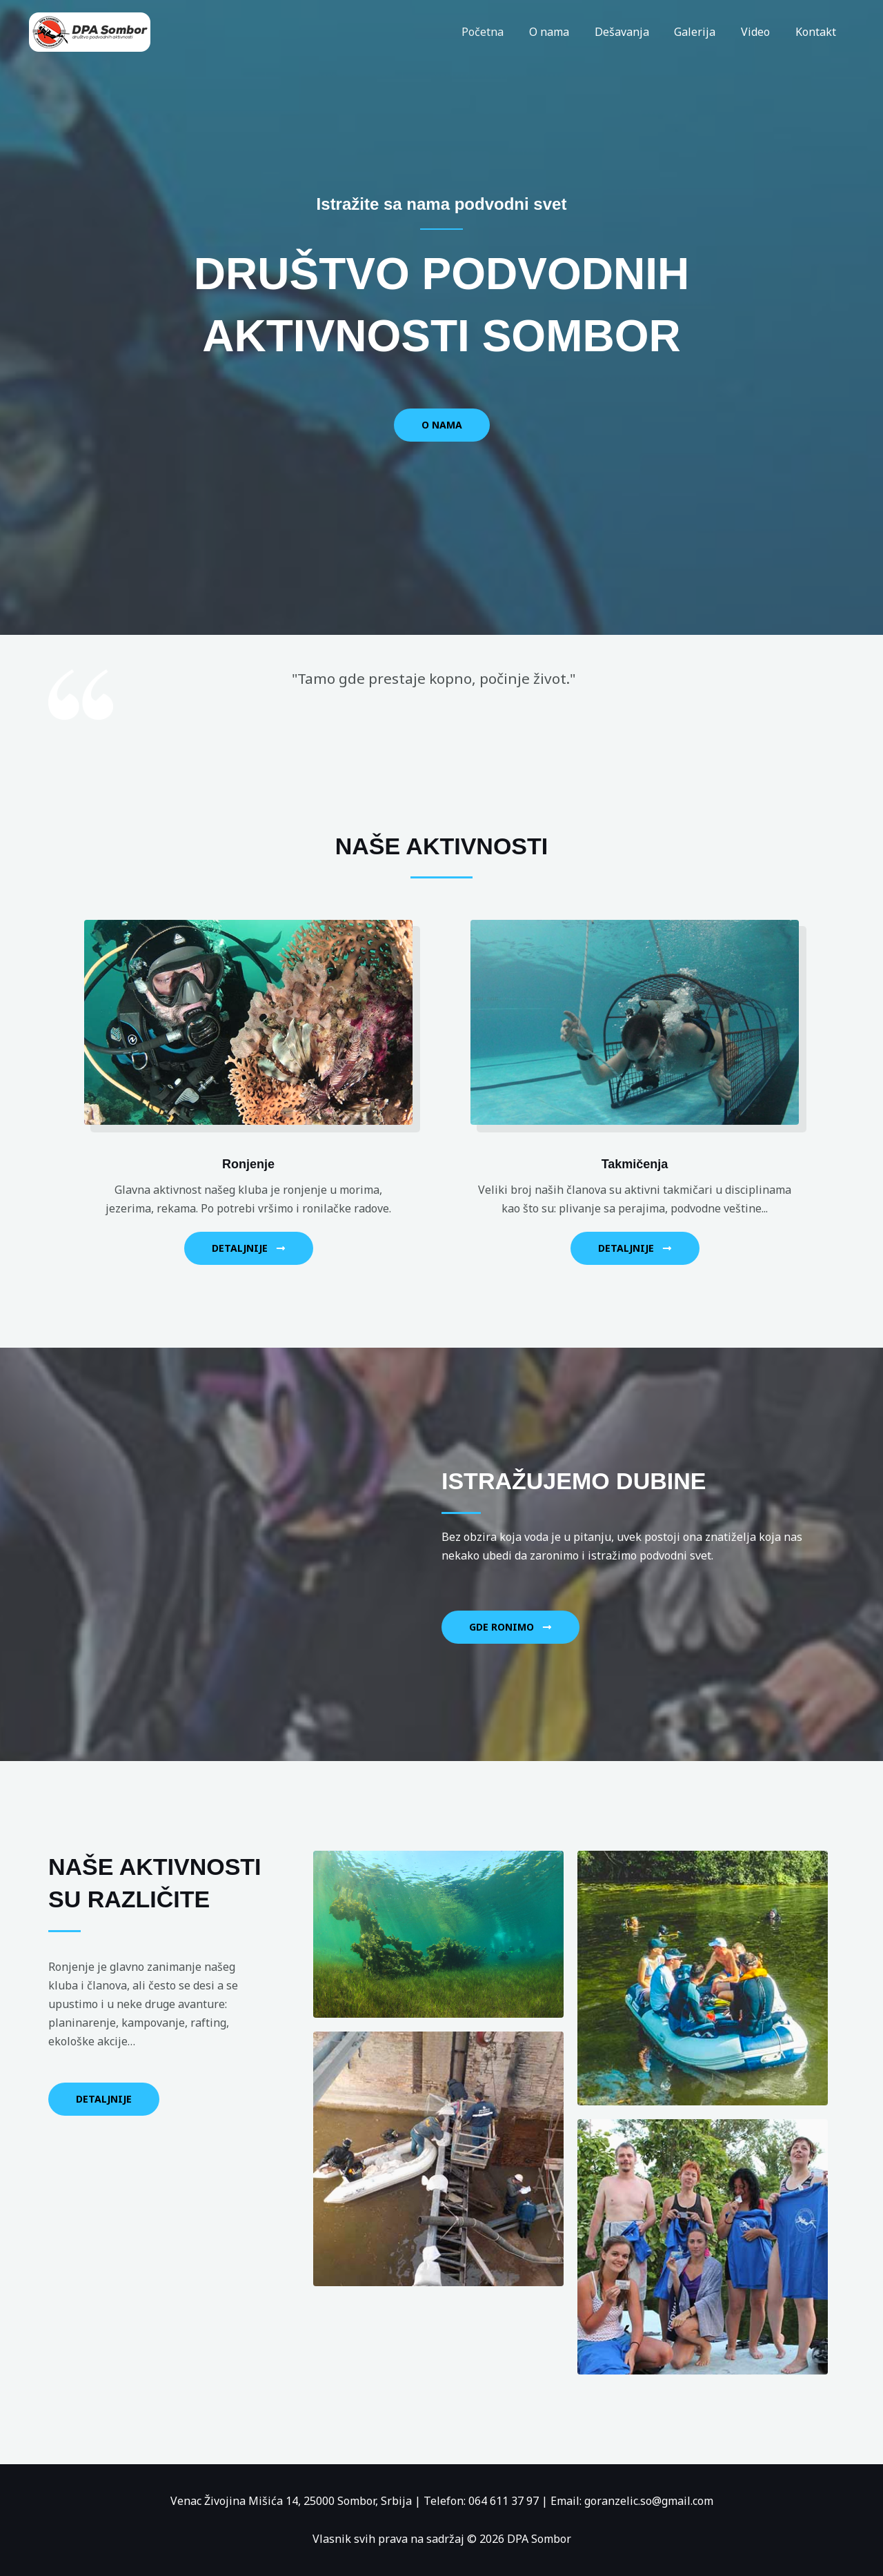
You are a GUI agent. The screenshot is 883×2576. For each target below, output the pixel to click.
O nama (564, 31)
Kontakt (817, 31)
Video (760, 31)
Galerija (703, 31)
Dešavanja (633, 31)
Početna (500, 31)
